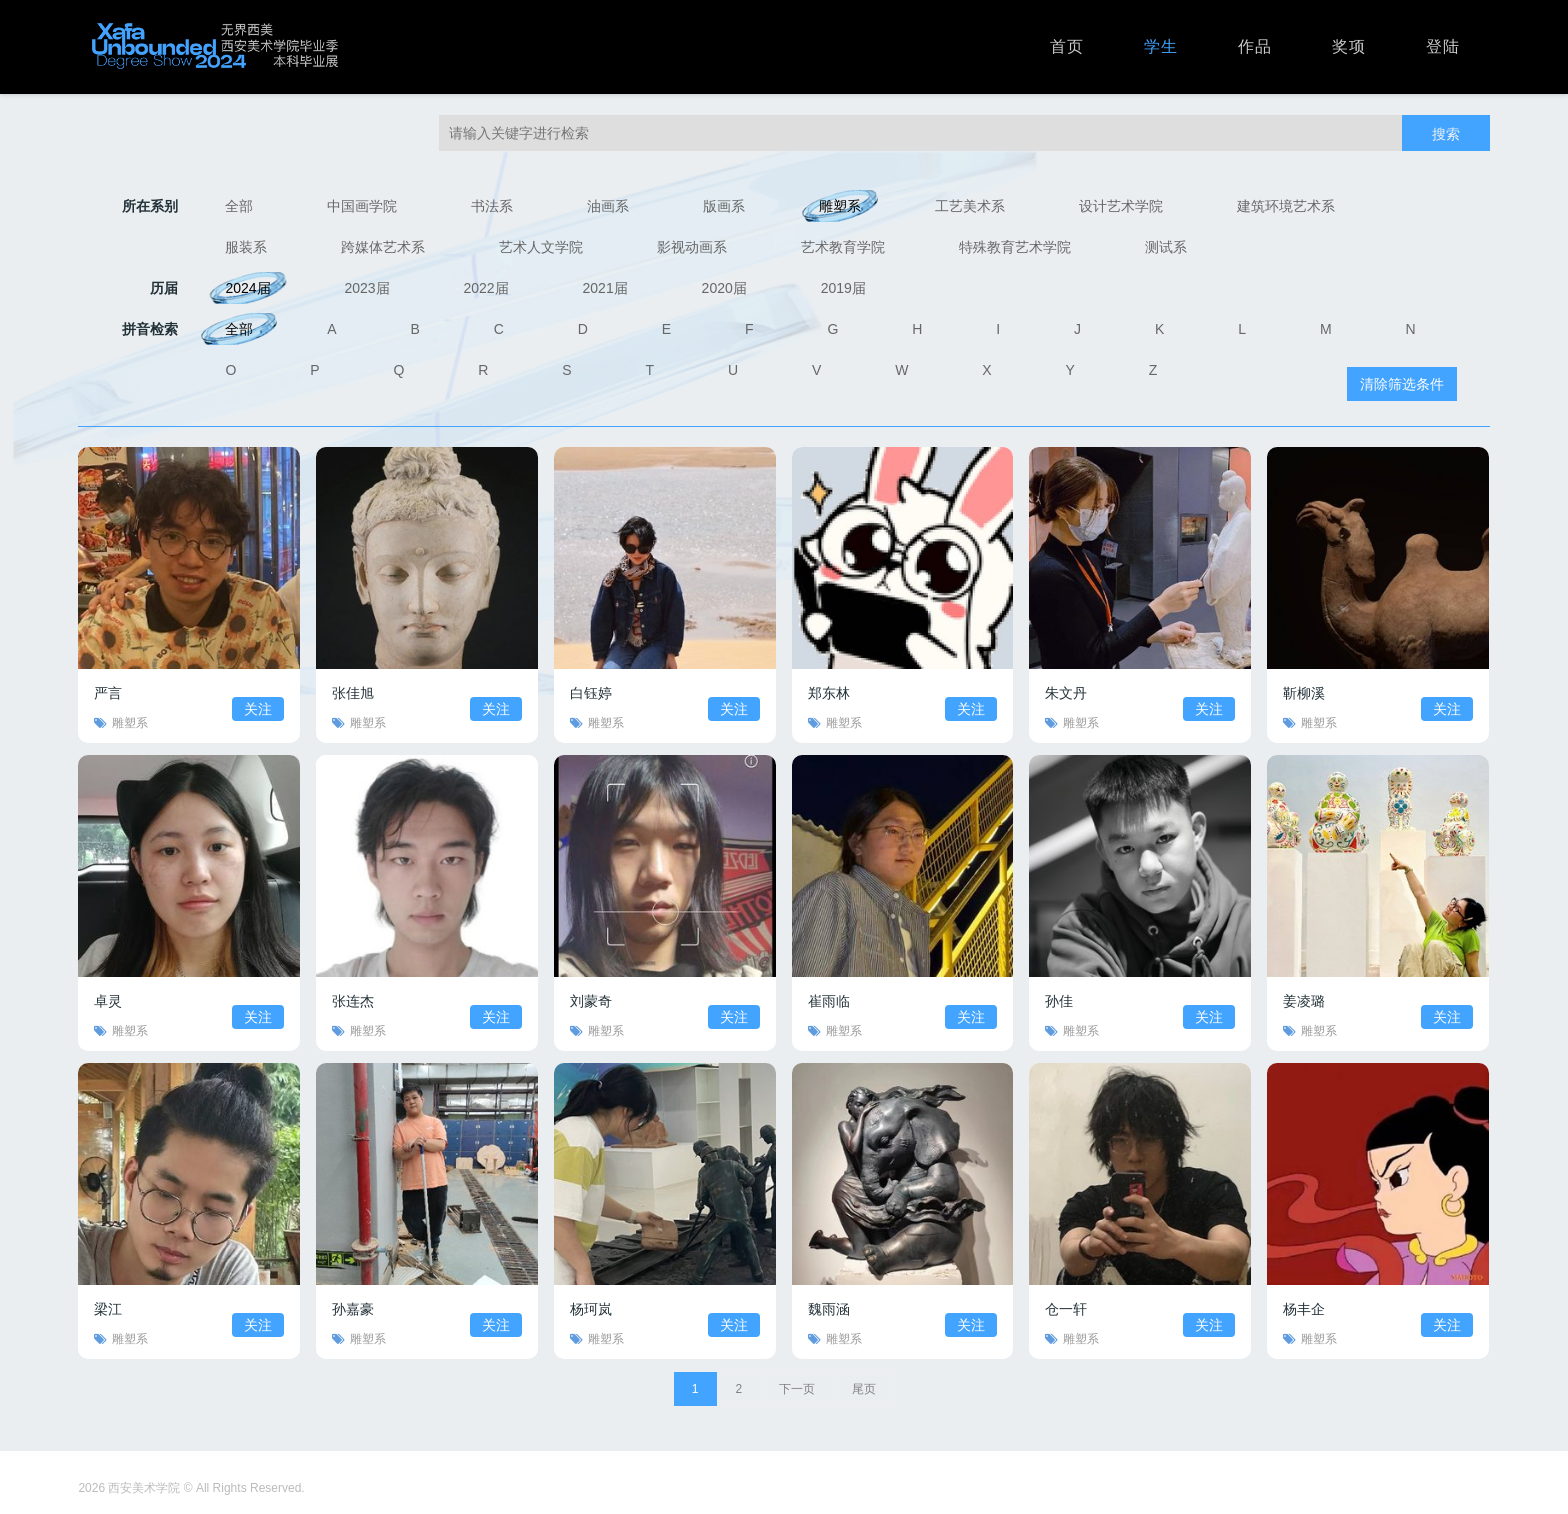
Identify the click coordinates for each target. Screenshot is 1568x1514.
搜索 (1446, 134)
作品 (1255, 46)
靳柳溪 (1304, 693)
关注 (258, 709)
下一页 (797, 1389)
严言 (108, 693)
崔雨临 (829, 1001)
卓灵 (108, 1001)
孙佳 (1059, 1001)
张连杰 (353, 1001)
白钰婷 (591, 693)
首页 (1067, 46)
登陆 (1443, 46)
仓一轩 (1066, 1309)
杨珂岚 (591, 1309)
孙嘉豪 (353, 1309)
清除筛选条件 (1402, 384)
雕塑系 (130, 723)
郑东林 (829, 693)
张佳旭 (353, 693)
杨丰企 (1304, 1309)
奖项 (1349, 46)
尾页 (864, 1389)
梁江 (108, 1309)
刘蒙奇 (591, 1001)
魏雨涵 (829, 1309)
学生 (1161, 46)
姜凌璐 (1304, 1001)
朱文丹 (1066, 693)
